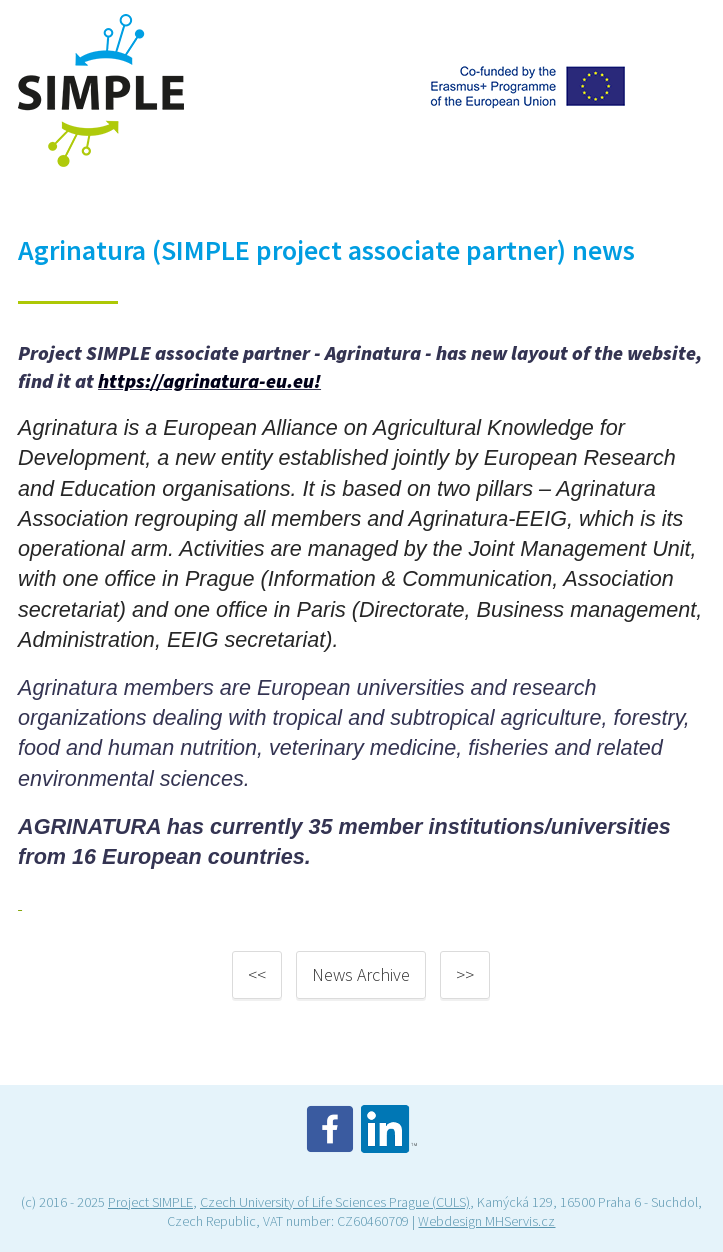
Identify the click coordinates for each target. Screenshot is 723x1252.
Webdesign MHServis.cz (486, 1221)
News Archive (361, 974)
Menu (681, 34)
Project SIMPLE (150, 1202)
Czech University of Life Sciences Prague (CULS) (335, 1202)
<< (257, 974)
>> (465, 974)
